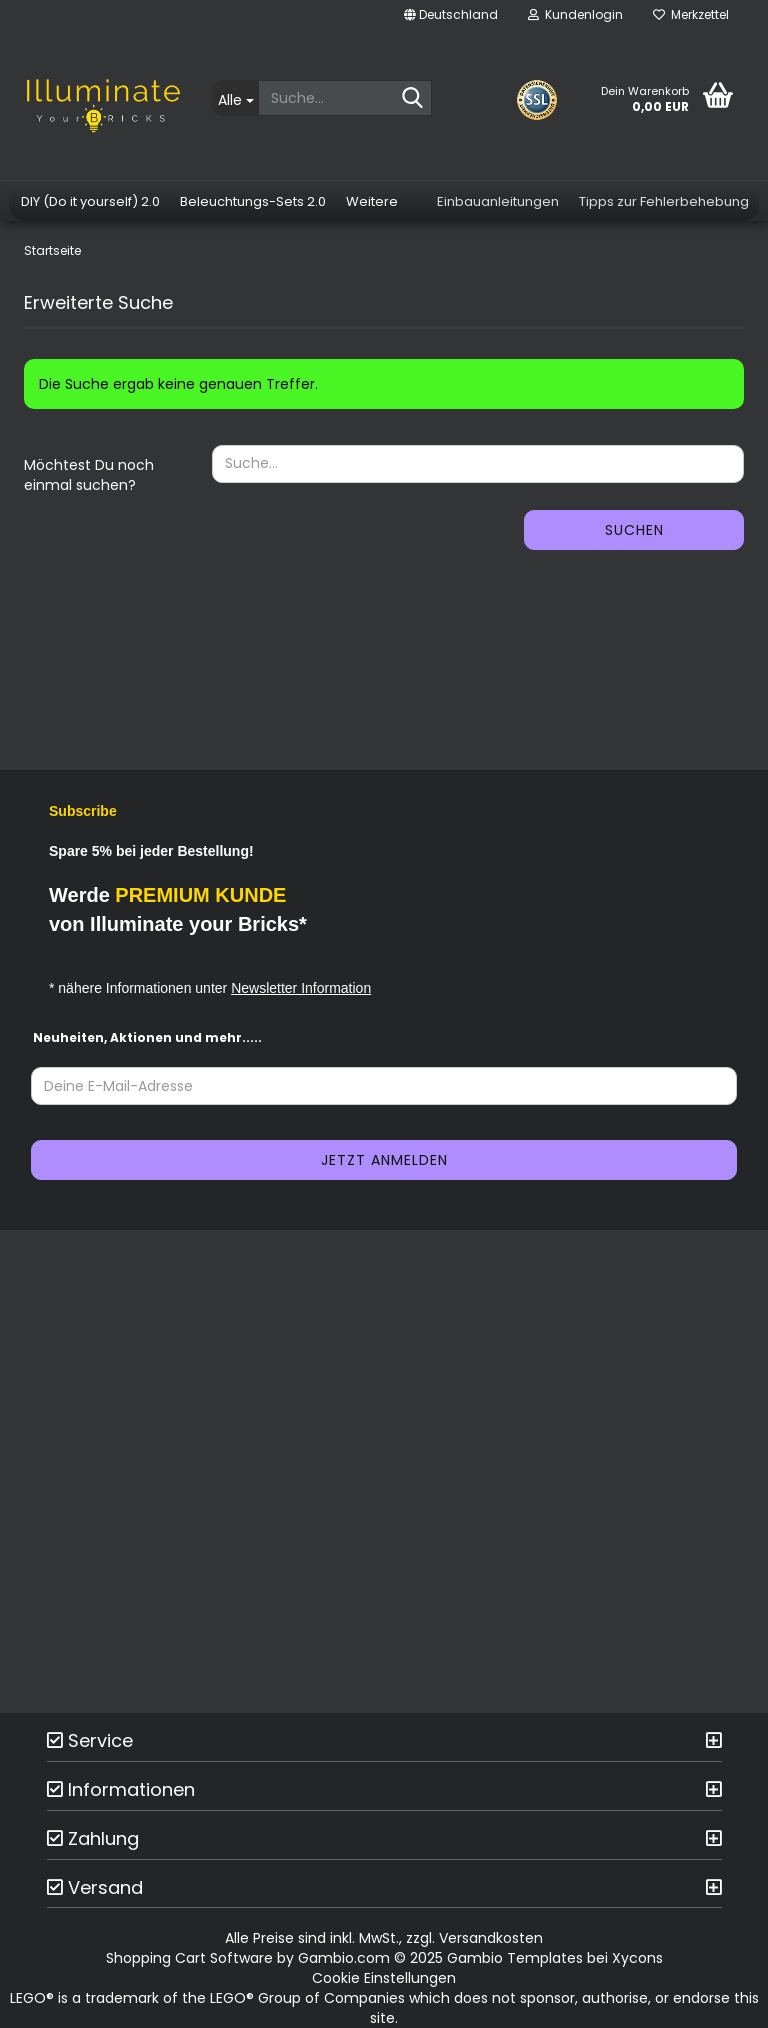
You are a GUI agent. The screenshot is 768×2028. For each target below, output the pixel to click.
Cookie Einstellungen (384, 1978)
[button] (451, 15)
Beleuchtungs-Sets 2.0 (253, 201)
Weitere (372, 201)
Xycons (637, 1958)
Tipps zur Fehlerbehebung (664, 201)
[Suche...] (235, 98)
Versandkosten (491, 1938)
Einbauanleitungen (498, 201)
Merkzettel (691, 14)
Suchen (634, 530)
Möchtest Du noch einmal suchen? (89, 475)
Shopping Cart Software (189, 1958)
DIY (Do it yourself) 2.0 (90, 201)
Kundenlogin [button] (575, 14)
